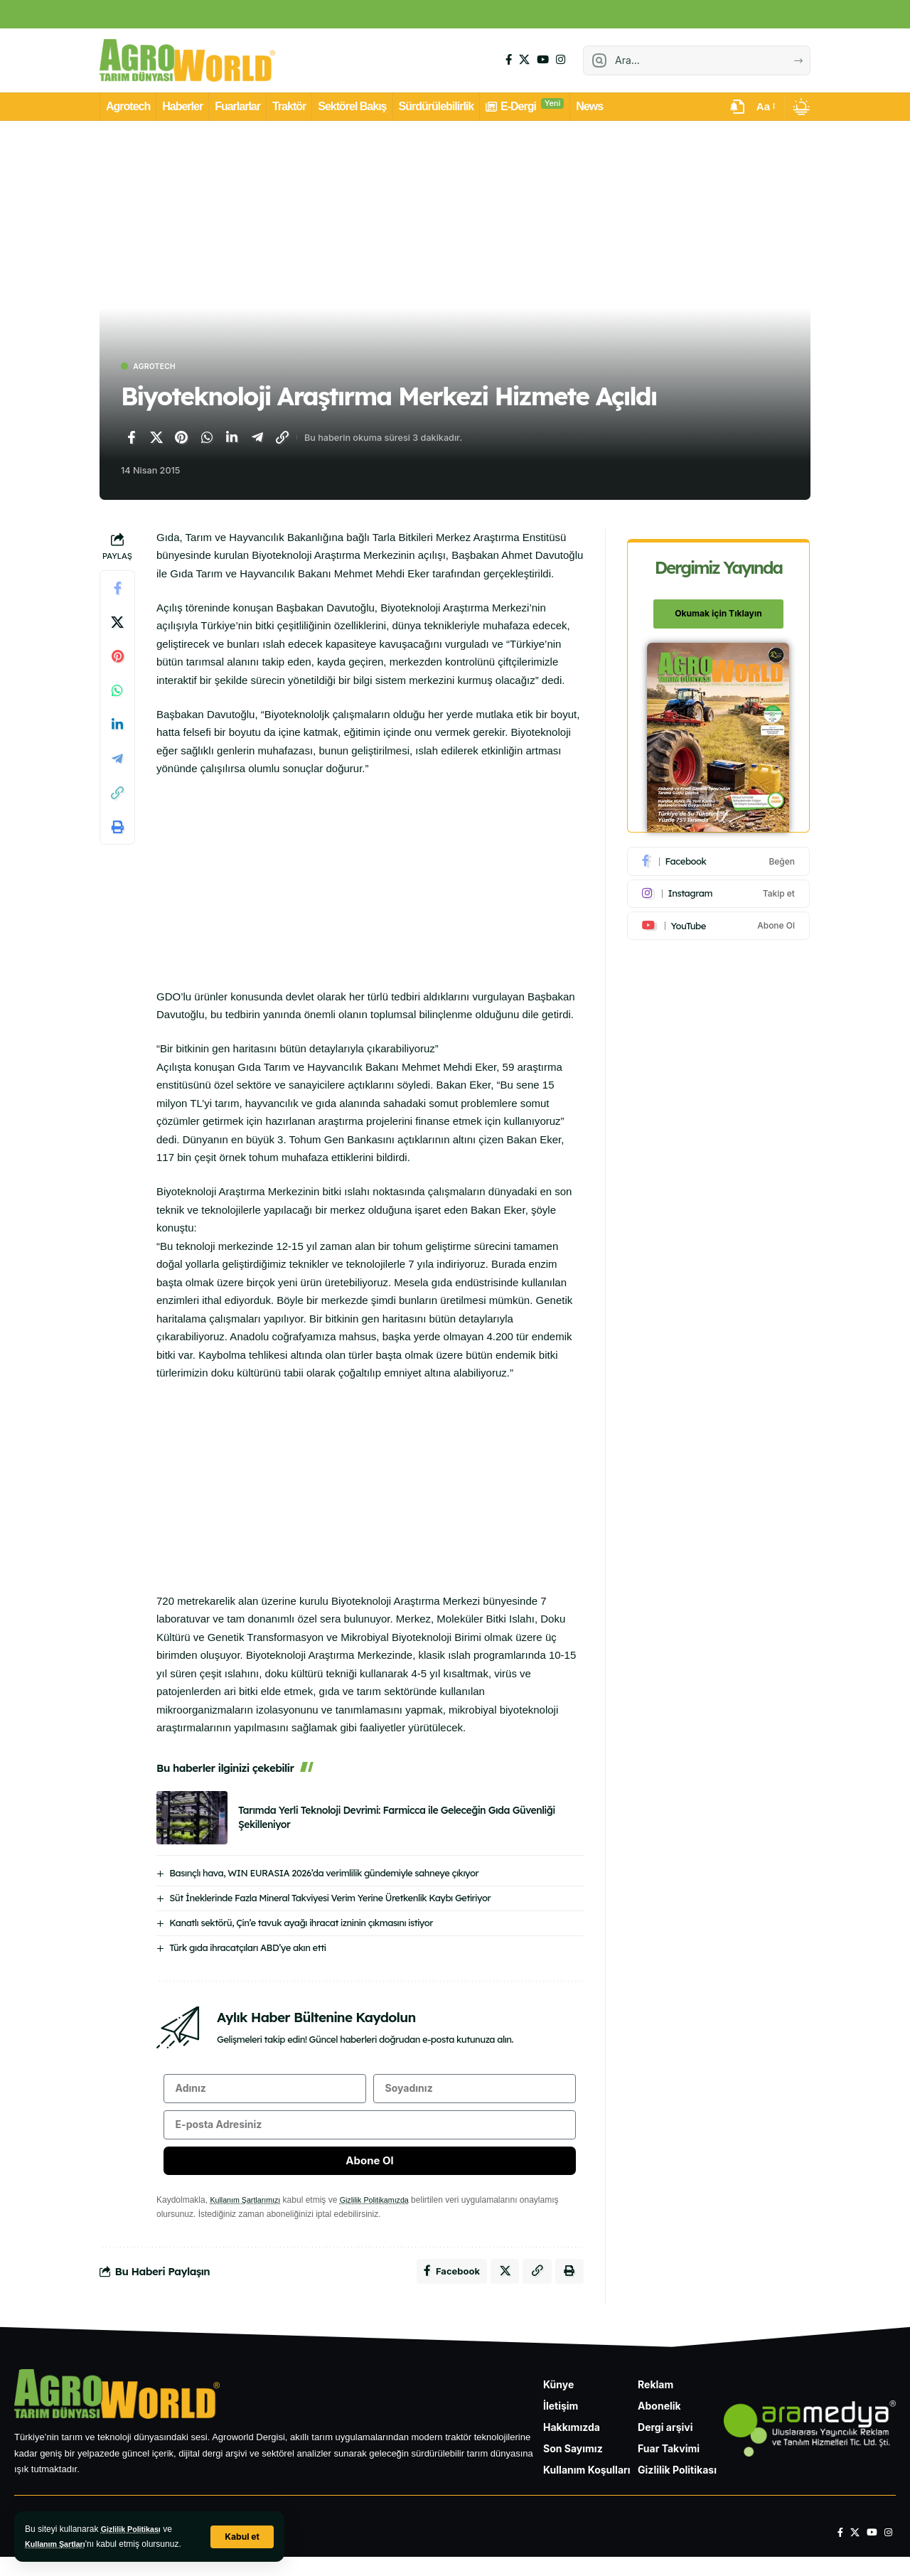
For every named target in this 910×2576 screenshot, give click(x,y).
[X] (524, 59)
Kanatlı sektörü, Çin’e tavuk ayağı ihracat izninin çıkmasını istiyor (301, 1924)
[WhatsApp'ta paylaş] (207, 439)
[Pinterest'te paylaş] (181, 439)
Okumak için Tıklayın (719, 605)
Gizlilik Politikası (134, 2529)
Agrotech (161, 367)
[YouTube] (542, 59)
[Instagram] (560, 59)
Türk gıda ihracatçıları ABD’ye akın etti (247, 1949)
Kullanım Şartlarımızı (249, 2214)
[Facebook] (508, 59)
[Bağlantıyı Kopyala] (282, 439)
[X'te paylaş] (156, 439)
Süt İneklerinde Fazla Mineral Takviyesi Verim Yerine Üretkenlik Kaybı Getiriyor (330, 1899)
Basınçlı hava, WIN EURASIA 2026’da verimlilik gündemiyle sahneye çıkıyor (323, 1874)
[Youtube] (719, 918)
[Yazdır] (117, 829)
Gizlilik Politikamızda (387, 2214)
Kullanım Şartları (58, 2544)
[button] (241, 2536)
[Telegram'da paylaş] (257, 439)
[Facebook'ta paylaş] (131, 439)
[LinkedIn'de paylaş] (232, 439)
